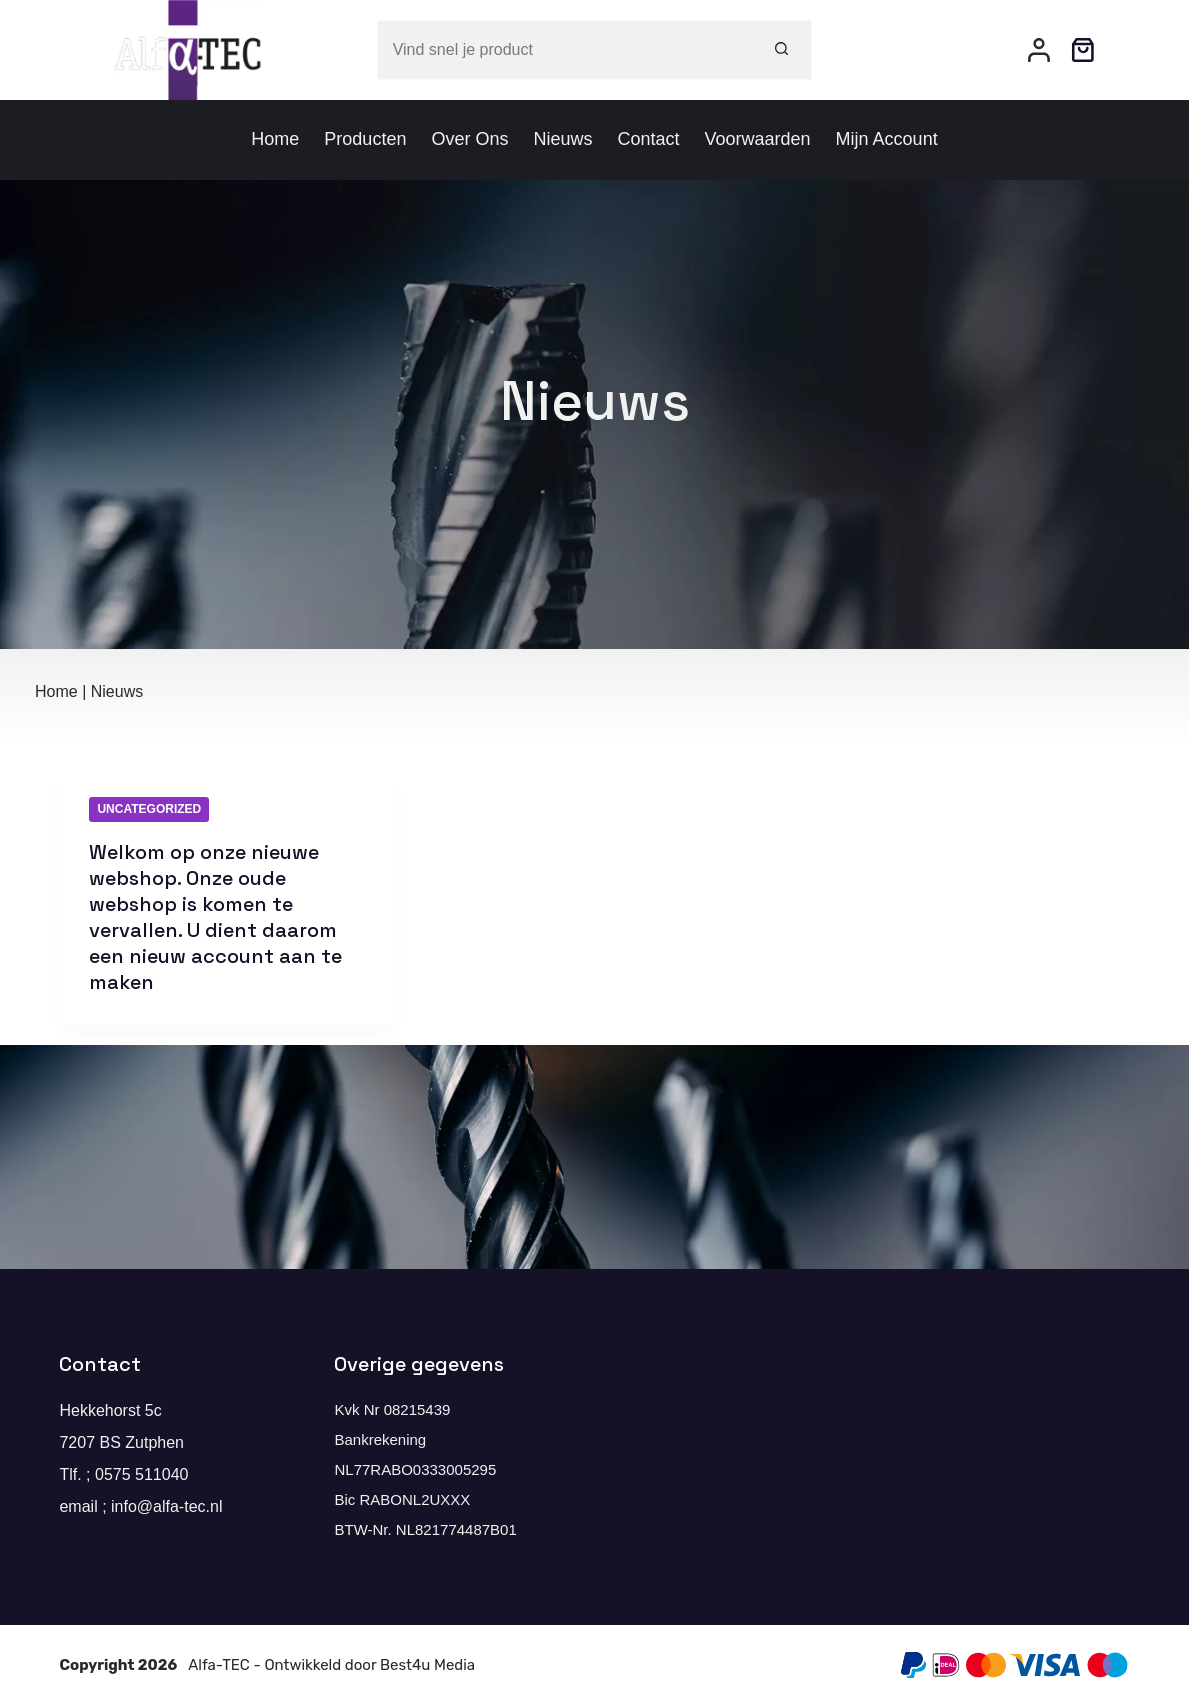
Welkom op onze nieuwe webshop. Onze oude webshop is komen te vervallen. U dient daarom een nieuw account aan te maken (215, 917)
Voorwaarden (758, 139)
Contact (648, 139)
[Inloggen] (1039, 50)
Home (275, 139)
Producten (365, 139)
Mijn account (887, 139)
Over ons (469, 139)
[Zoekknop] (782, 50)
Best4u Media (427, 1665)
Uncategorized (149, 809)
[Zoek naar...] (565, 50)
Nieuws (562, 139)
